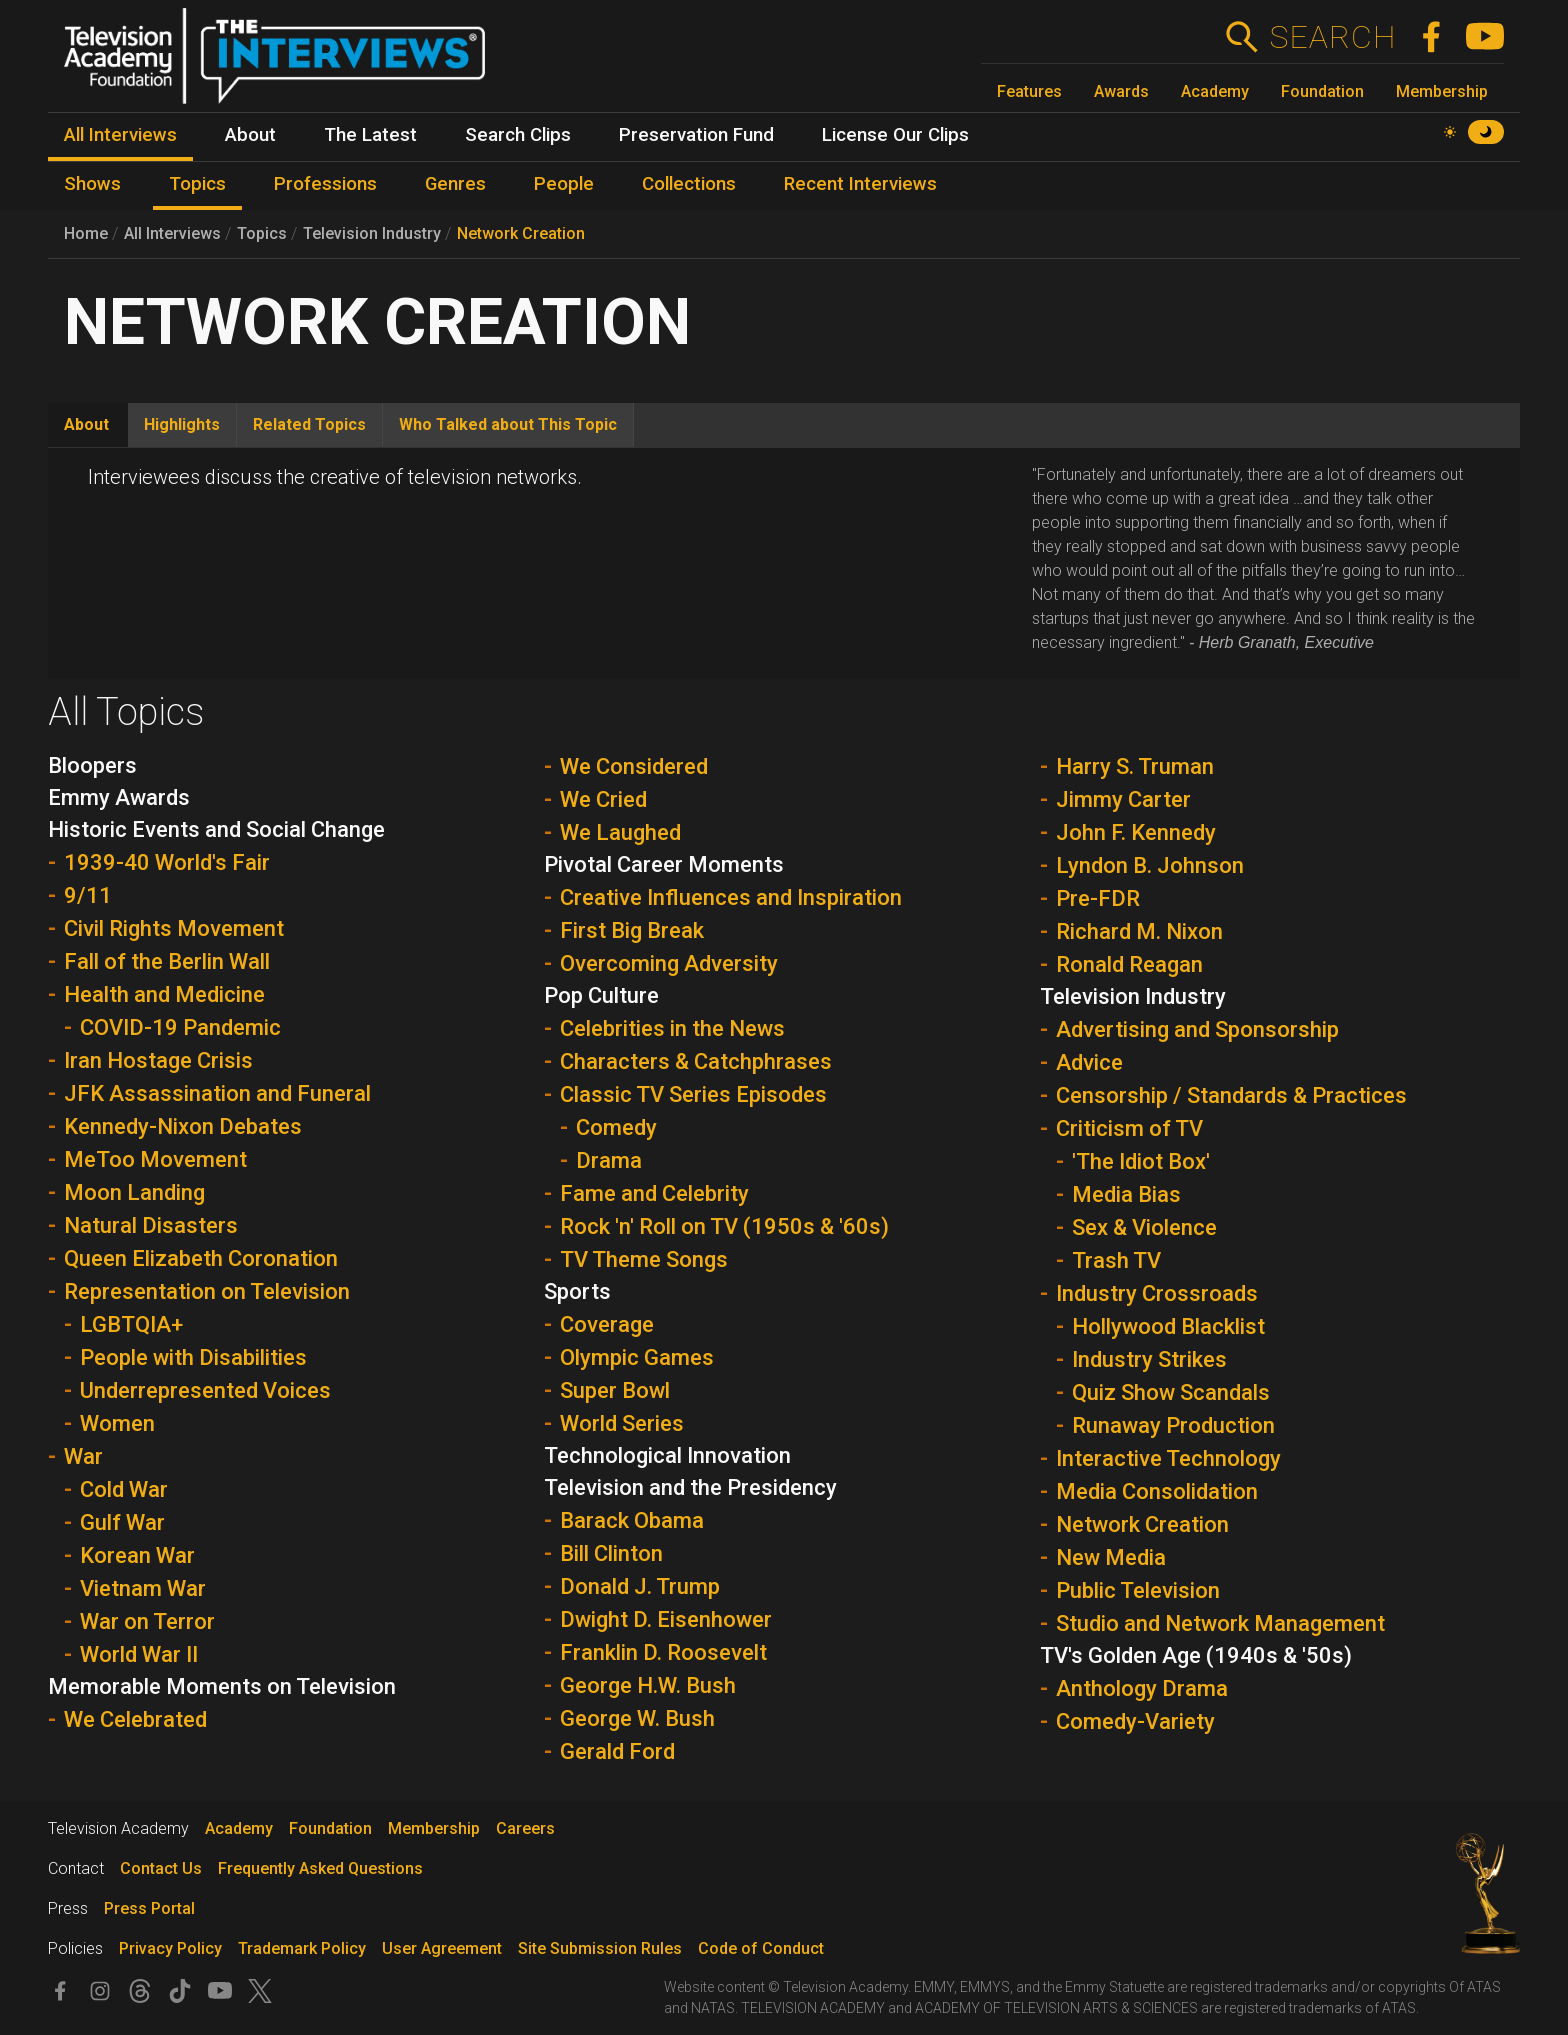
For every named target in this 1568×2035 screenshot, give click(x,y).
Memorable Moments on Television (222, 1686)
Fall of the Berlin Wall (167, 961)
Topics (262, 233)
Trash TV (1116, 1260)
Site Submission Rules (600, 1948)
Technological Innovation (667, 1455)
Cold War (124, 1489)
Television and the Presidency (690, 1487)
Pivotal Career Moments (664, 864)
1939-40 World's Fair (167, 862)
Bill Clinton (611, 1553)
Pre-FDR (1098, 898)
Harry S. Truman (1135, 766)
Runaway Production (1173, 1425)
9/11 (88, 895)
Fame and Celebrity (654, 1193)
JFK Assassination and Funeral (217, 1093)
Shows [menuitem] (92, 184)
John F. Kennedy (1136, 832)
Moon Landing (134, 1192)
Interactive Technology (1168, 1458)
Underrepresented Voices (205, 1390)
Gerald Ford (617, 1751)
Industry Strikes (1149, 1359)
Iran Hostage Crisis (158, 1060)
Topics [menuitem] (197, 184)
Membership (1442, 91)
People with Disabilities (193, 1357)
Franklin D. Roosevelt (663, 1652)
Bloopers (92, 765)
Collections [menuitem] (689, 184)
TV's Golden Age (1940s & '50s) (1196, 1655)
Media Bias (1126, 1194)
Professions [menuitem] (325, 184)
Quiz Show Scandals (1171, 1392)
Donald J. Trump (640, 1586)
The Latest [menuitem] (370, 135)
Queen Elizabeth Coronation (201, 1258)
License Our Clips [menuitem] (895, 135)
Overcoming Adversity (669, 963)
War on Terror (147, 1621)
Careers (525, 1828)
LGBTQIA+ (131, 1324)
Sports (577, 1291)
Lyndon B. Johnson (1150, 865)
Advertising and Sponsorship (1197, 1029)
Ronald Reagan (1129, 964)
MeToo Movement (155, 1159)
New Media (1111, 1557)
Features (1029, 91)
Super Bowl (615, 1390)
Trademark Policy (302, 1948)
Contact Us (161, 1868)
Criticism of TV (1129, 1128)
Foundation (1322, 91)
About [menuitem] (250, 135)
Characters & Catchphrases (696, 1061)
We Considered (634, 766)
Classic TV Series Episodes (693, 1094)
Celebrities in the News (672, 1028)
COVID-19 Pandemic (180, 1027)
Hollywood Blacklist (1168, 1326)
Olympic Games (637, 1357)
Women (117, 1423)
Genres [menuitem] (455, 184)
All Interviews (172, 233)
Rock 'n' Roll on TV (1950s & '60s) (724, 1226)
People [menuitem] (564, 184)
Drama (609, 1160)
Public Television (1138, 1590)
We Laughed (620, 832)
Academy (1215, 91)
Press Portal (149, 1908)
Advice (1089, 1062)
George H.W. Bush (648, 1685)
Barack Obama (632, 1520)
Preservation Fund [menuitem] (696, 135)
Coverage (607, 1324)
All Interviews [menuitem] (120, 135)
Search (1332, 37)
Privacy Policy (170, 1948)
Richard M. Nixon (1139, 931)
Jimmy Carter (1123, 799)
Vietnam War (143, 1588)
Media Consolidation (1157, 1491)
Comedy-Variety (1135, 1721)
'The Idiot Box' (1141, 1161)
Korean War (137, 1555)
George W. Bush (637, 1718)
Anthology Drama (1142, 1688)
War (83, 1456)
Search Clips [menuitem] (518, 135)
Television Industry (372, 233)
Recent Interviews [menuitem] (860, 184)
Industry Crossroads (1157, 1293)
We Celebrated (135, 1719)
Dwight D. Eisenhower (666, 1619)
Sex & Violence (1144, 1227)
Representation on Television (207, 1291)
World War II (139, 1654)
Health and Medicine (164, 994)
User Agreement (442, 1948)
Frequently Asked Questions (320, 1868)
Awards (1121, 91)
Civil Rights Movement (174, 928)
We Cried (603, 799)
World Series (622, 1423)
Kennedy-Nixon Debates (183, 1126)
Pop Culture (601, 995)
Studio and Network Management (1220, 1623)
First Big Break (632, 930)
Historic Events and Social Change (216, 829)
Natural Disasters (151, 1225)
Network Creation (521, 233)
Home (86, 233)
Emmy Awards (119, 797)
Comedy (616, 1127)
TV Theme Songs (644, 1259)
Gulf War (122, 1522)
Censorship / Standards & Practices (1231, 1095)
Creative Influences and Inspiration (731, 897)
